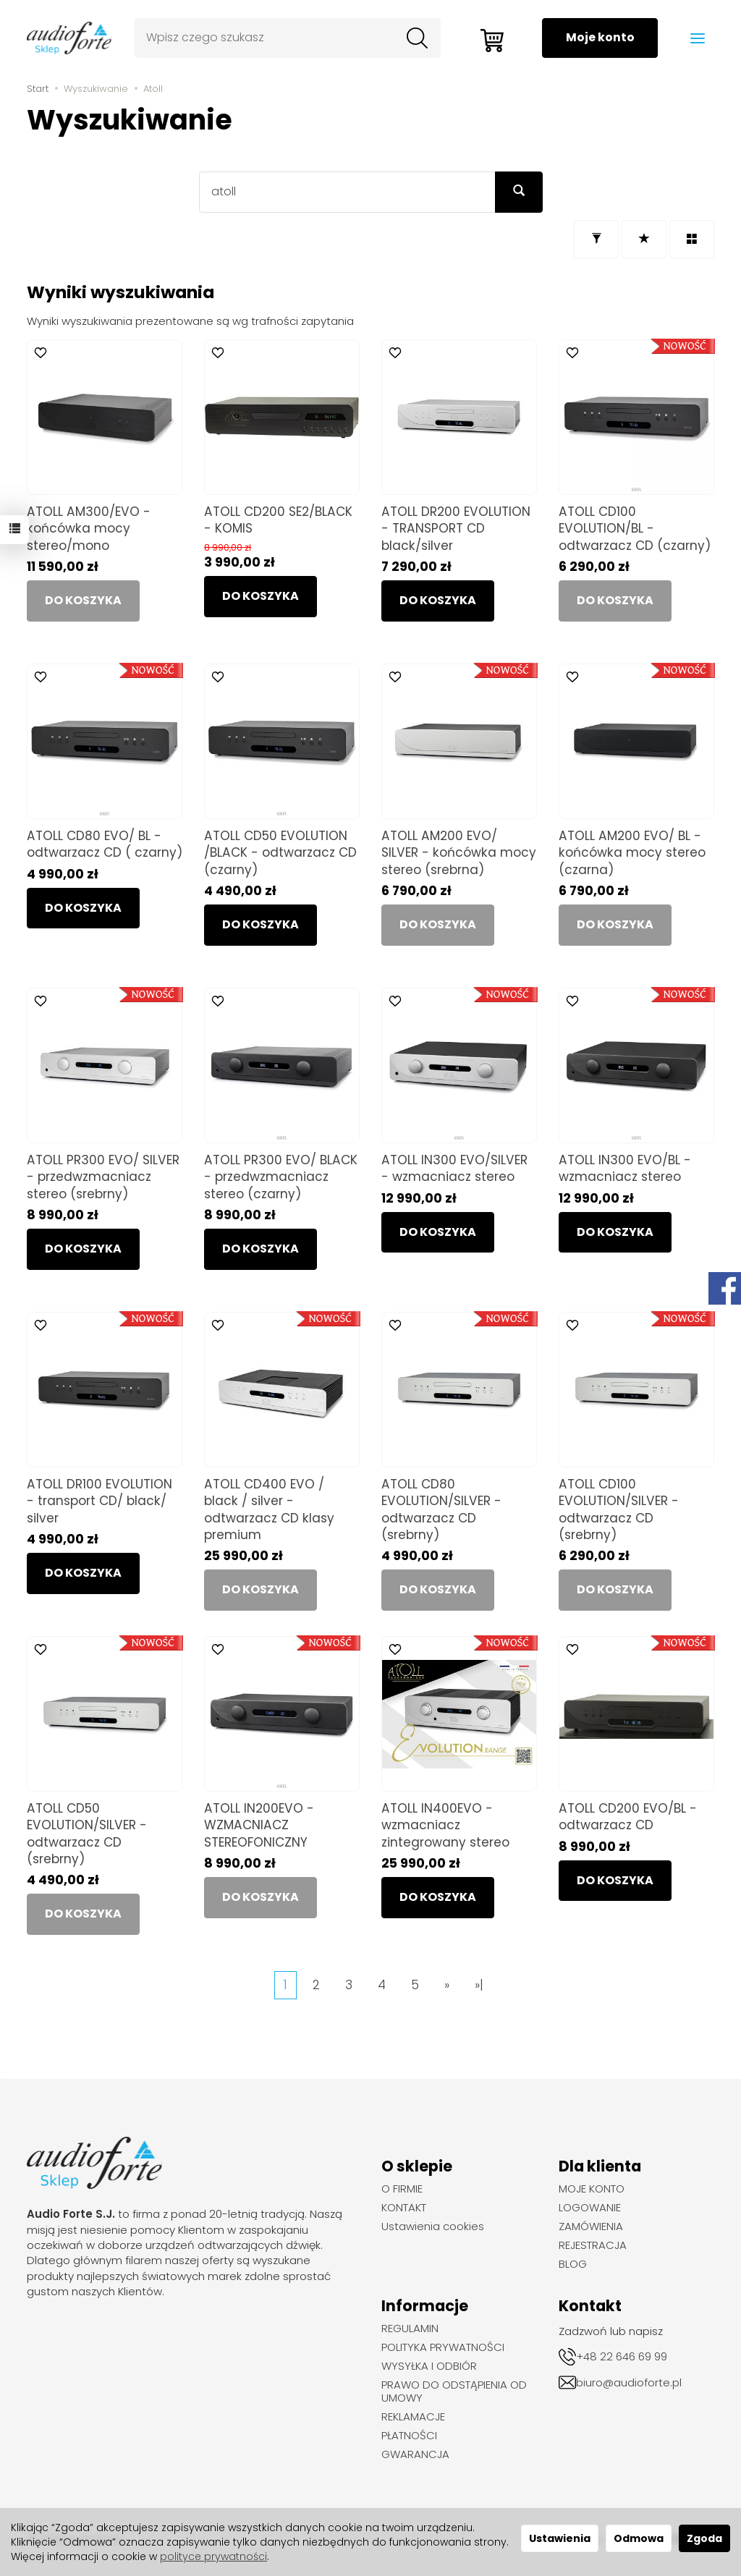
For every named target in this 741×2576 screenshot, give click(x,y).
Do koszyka (260, 596)
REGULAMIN (410, 2328)
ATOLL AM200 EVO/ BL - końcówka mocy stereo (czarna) (632, 852)
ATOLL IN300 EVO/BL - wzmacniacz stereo (625, 1168)
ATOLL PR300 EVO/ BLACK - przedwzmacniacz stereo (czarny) (280, 1176)
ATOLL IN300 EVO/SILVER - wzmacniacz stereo (454, 1168)
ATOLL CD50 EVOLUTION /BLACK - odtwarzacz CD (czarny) (280, 852)
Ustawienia (559, 2538)
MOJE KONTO (591, 2188)
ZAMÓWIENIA (591, 2226)
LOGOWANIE (590, 2207)
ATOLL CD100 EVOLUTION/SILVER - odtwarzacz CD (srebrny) (619, 1509)
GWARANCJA (415, 2454)
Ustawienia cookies (432, 2226)
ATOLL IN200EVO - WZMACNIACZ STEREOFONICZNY (259, 1825)
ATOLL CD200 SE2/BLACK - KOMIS (278, 520)
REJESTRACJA (593, 2245)
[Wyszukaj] (416, 38)
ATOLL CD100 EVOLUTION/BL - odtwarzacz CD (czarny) (635, 528)
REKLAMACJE (413, 2416)
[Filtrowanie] (596, 239)
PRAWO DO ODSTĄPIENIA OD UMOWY (454, 2391)
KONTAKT (403, 2207)
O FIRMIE (402, 2188)
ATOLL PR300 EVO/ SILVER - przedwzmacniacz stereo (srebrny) (103, 1176)
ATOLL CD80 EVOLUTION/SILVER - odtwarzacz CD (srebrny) (441, 1509)
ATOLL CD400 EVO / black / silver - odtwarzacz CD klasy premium (269, 1509)
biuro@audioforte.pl (629, 2382)
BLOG (573, 2264)
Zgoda (704, 2538)
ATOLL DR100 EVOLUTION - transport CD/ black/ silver (99, 1500)
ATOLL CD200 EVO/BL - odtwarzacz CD (628, 1817)
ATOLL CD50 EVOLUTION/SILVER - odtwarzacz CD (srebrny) (87, 1833)
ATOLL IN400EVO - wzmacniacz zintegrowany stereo (445, 1825)
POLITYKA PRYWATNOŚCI (442, 2347)
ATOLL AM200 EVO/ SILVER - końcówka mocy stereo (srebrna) (458, 852)
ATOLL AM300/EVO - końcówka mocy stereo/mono (89, 528)
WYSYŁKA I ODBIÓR (429, 2366)
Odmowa (639, 2538)
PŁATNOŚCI (409, 2435)
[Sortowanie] (644, 239)
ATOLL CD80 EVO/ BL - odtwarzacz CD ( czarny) (104, 844)
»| (479, 1985)
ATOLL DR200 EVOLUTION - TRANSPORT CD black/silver (455, 528)
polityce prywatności (213, 2556)
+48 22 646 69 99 (621, 2356)
